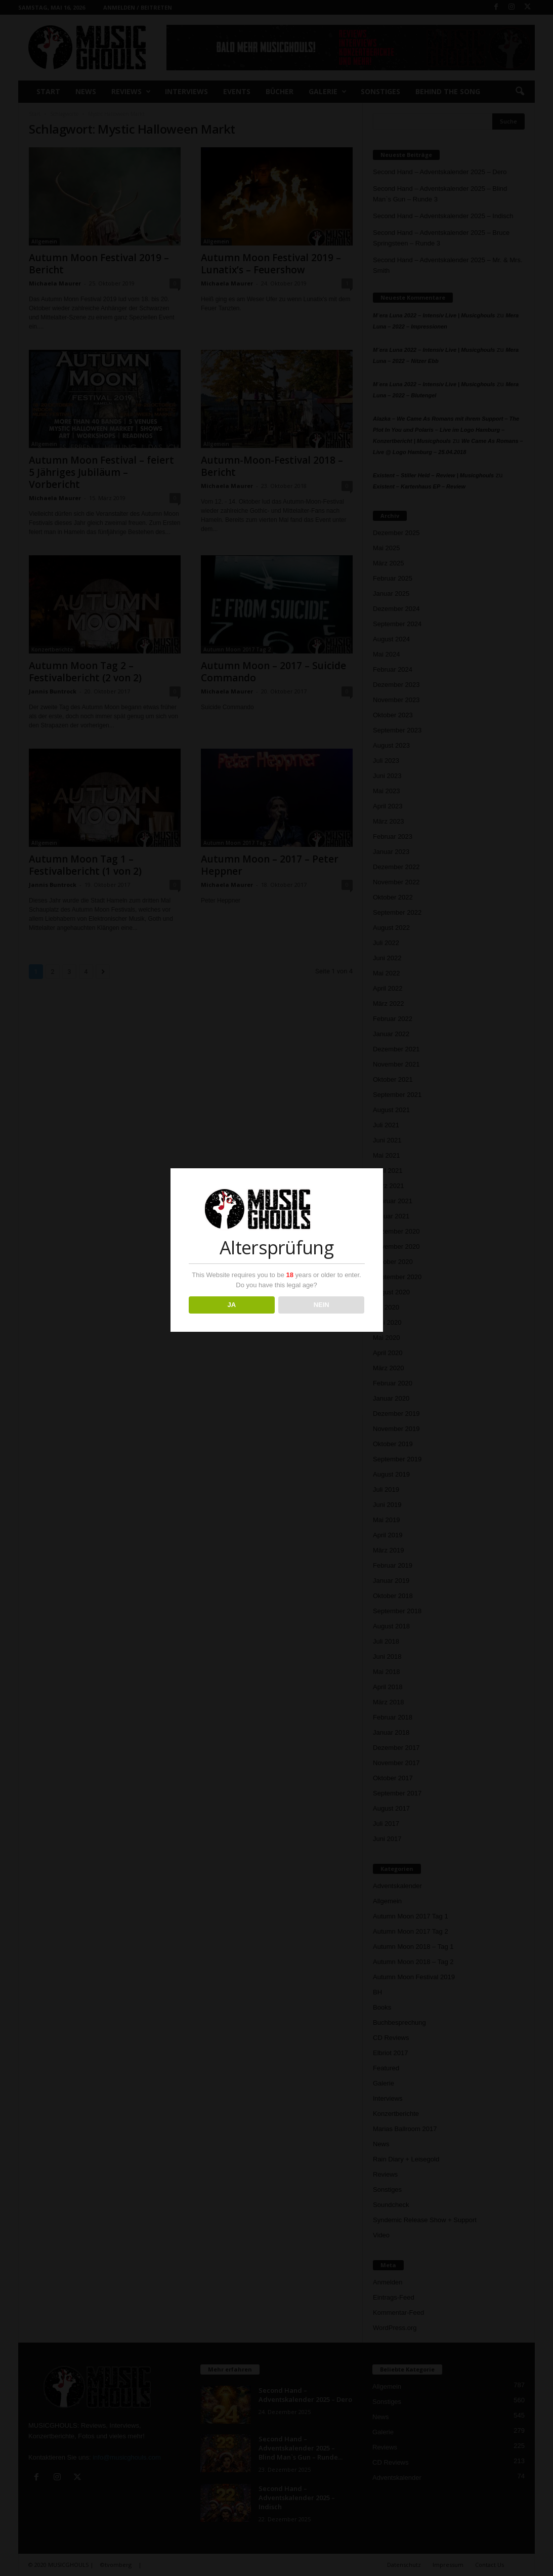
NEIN (321, 1305)
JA (231, 1305)
